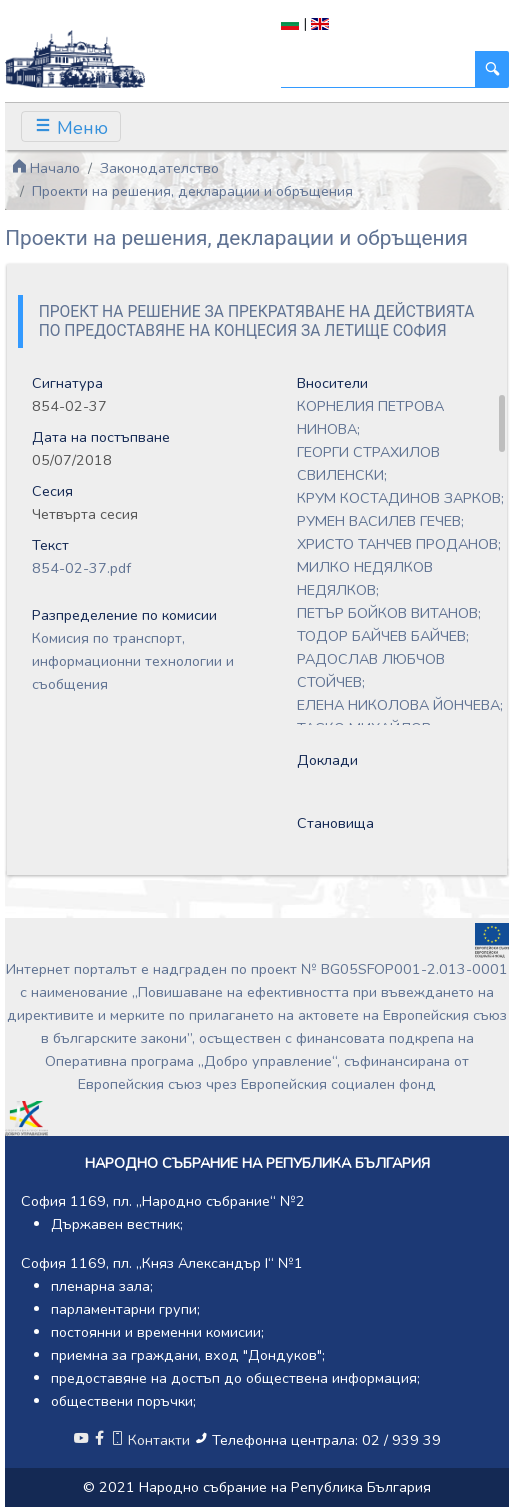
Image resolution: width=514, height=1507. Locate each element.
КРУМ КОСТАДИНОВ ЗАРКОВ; (400, 498)
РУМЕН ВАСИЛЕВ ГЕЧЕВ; (380, 521)
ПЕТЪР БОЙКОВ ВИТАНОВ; (389, 613)
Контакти (152, 1440)
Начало (46, 168)
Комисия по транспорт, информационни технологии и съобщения (133, 661)
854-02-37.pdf (81, 568)
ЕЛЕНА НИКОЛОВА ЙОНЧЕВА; (400, 705)
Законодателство (159, 168)
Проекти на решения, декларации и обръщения (192, 191)
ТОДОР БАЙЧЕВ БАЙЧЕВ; (383, 636)
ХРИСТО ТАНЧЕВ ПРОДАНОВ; (399, 544)
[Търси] (378, 69)
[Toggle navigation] (71, 126)
